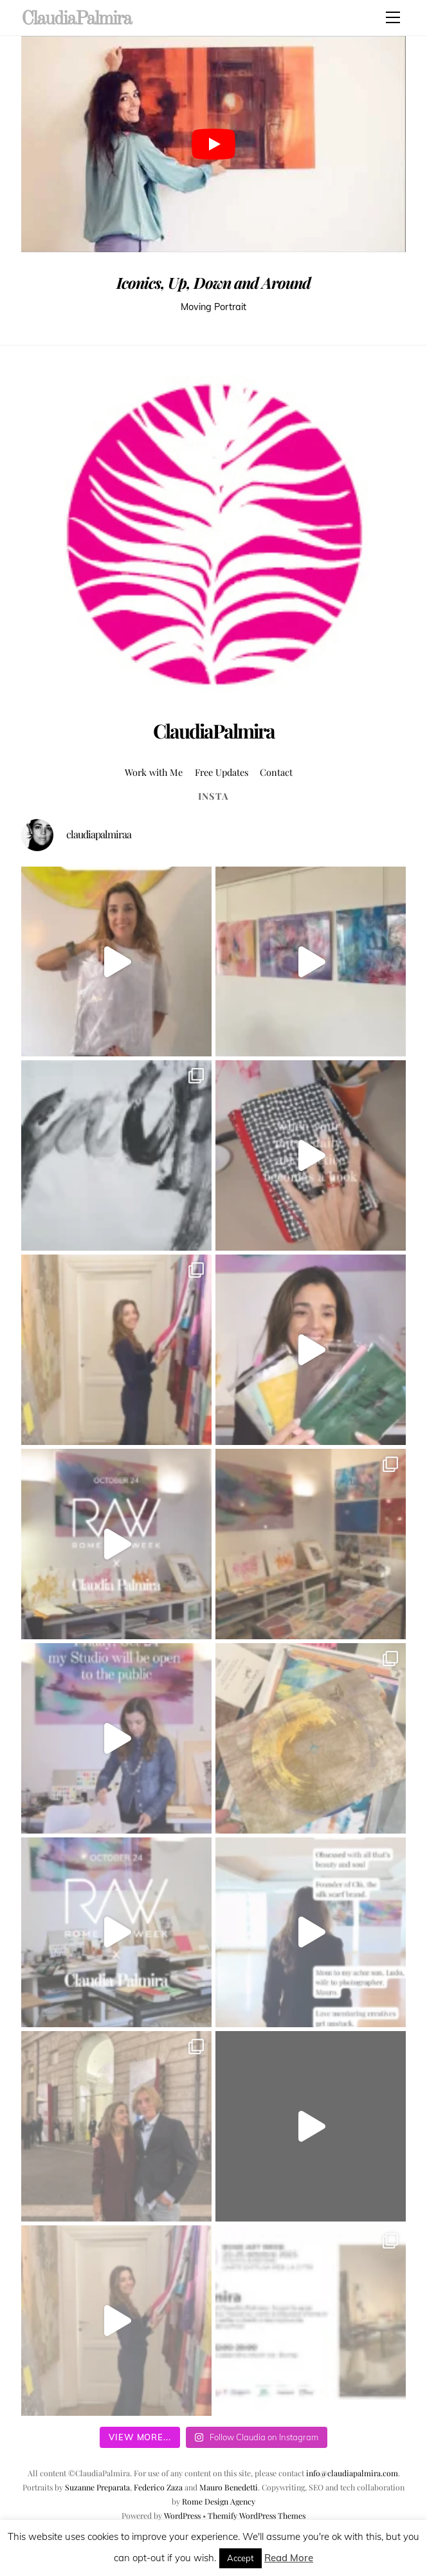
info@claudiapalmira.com (352, 2473)
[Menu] (393, 17)
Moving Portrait (213, 307)
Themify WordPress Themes (256, 2515)
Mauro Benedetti (228, 2487)
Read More (288, 2558)
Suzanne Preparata (97, 2487)
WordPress (182, 2515)
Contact (276, 772)
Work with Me (154, 772)
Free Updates (221, 772)
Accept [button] (240, 2558)
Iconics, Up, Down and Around (213, 282)
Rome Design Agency (218, 2501)
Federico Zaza (158, 2487)
